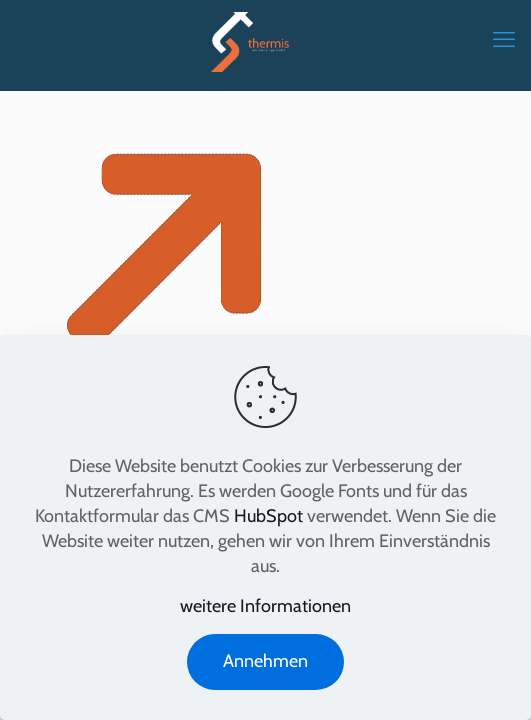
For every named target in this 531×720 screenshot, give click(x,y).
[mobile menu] (504, 40)
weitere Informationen (265, 606)
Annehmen (265, 661)
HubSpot (268, 516)
